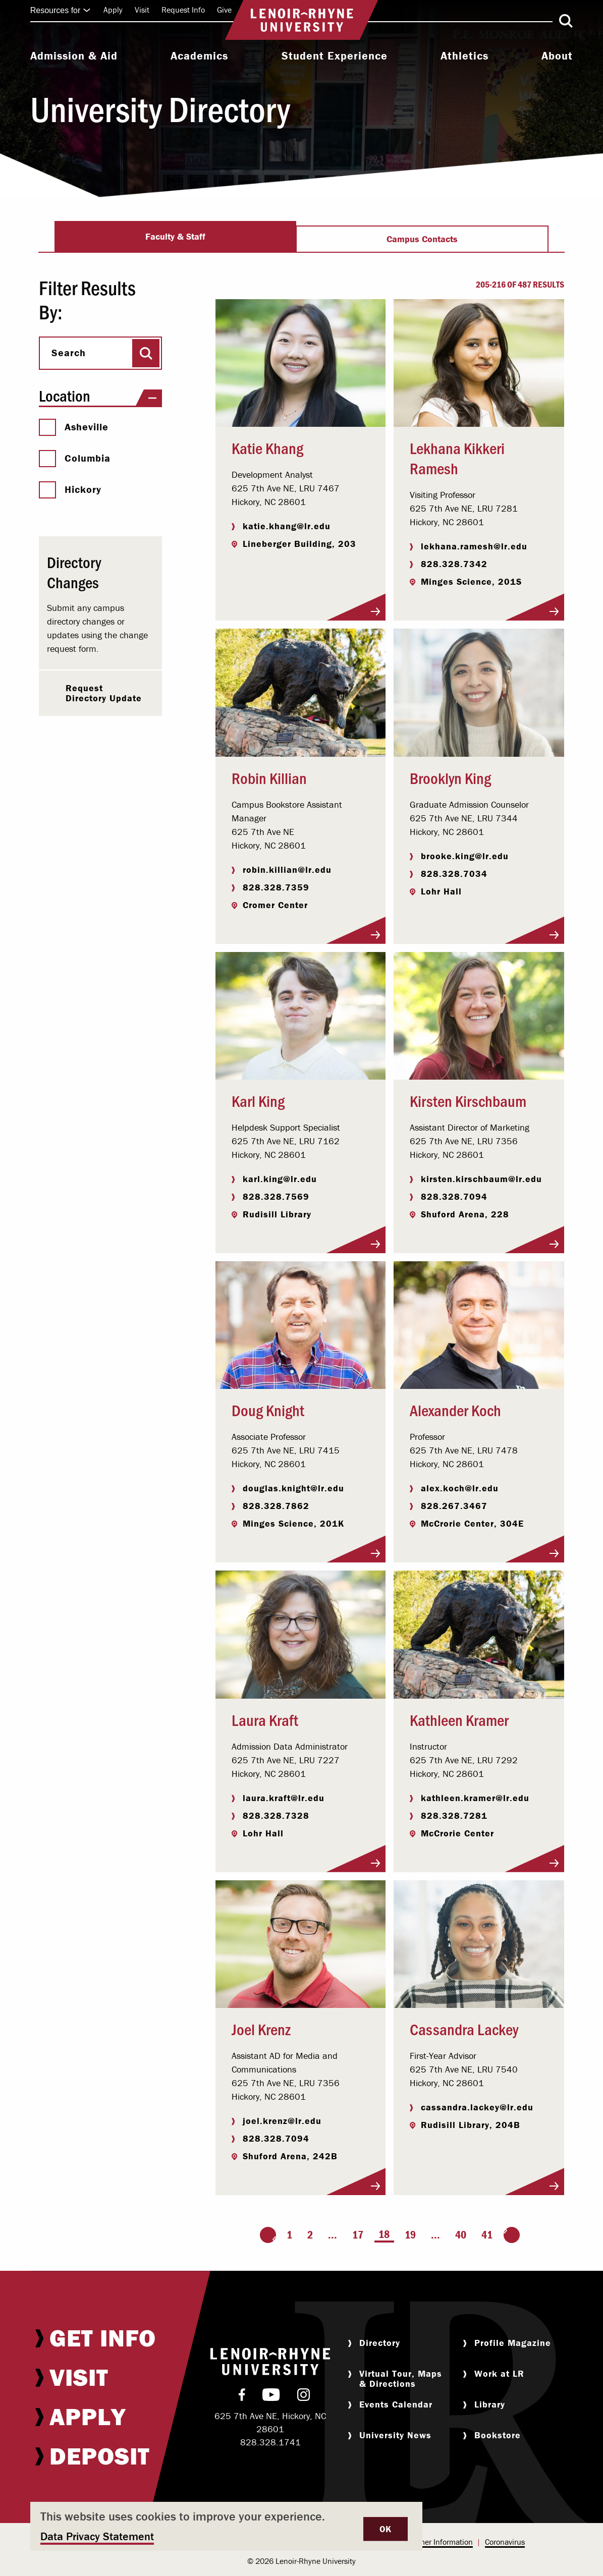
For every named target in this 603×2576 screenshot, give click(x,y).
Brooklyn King (450, 777)
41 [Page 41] (486, 2235)
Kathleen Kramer (459, 1719)
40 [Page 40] (460, 2235)
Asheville (73, 426)
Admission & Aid (74, 56)
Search (68, 352)
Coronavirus (505, 2542)
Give (224, 10)
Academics (199, 56)
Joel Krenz (261, 2029)
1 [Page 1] (289, 2235)
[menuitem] (74, 57)
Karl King (258, 1100)
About (557, 56)
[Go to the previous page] (268, 2235)
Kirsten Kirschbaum (468, 1100)
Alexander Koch (455, 1409)
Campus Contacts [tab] (422, 239)
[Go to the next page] (512, 2235)
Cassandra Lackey (464, 2029)
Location (100, 396)
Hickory (70, 489)
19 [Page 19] (410, 2235)
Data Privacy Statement (97, 2536)
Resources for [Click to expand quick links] (60, 10)
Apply (113, 10)
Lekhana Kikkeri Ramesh (457, 457)
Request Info (183, 10)
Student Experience (335, 56)
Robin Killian (269, 777)
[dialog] (226, 2526)
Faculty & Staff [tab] (175, 236)
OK (385, 2529)
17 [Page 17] (357, 2235)
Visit (142, 10)
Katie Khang (267, 447)
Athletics (464, 56)
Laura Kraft (265, 1719)
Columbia (75, 458)
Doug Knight (268, 1409)
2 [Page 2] (310, 2235)
